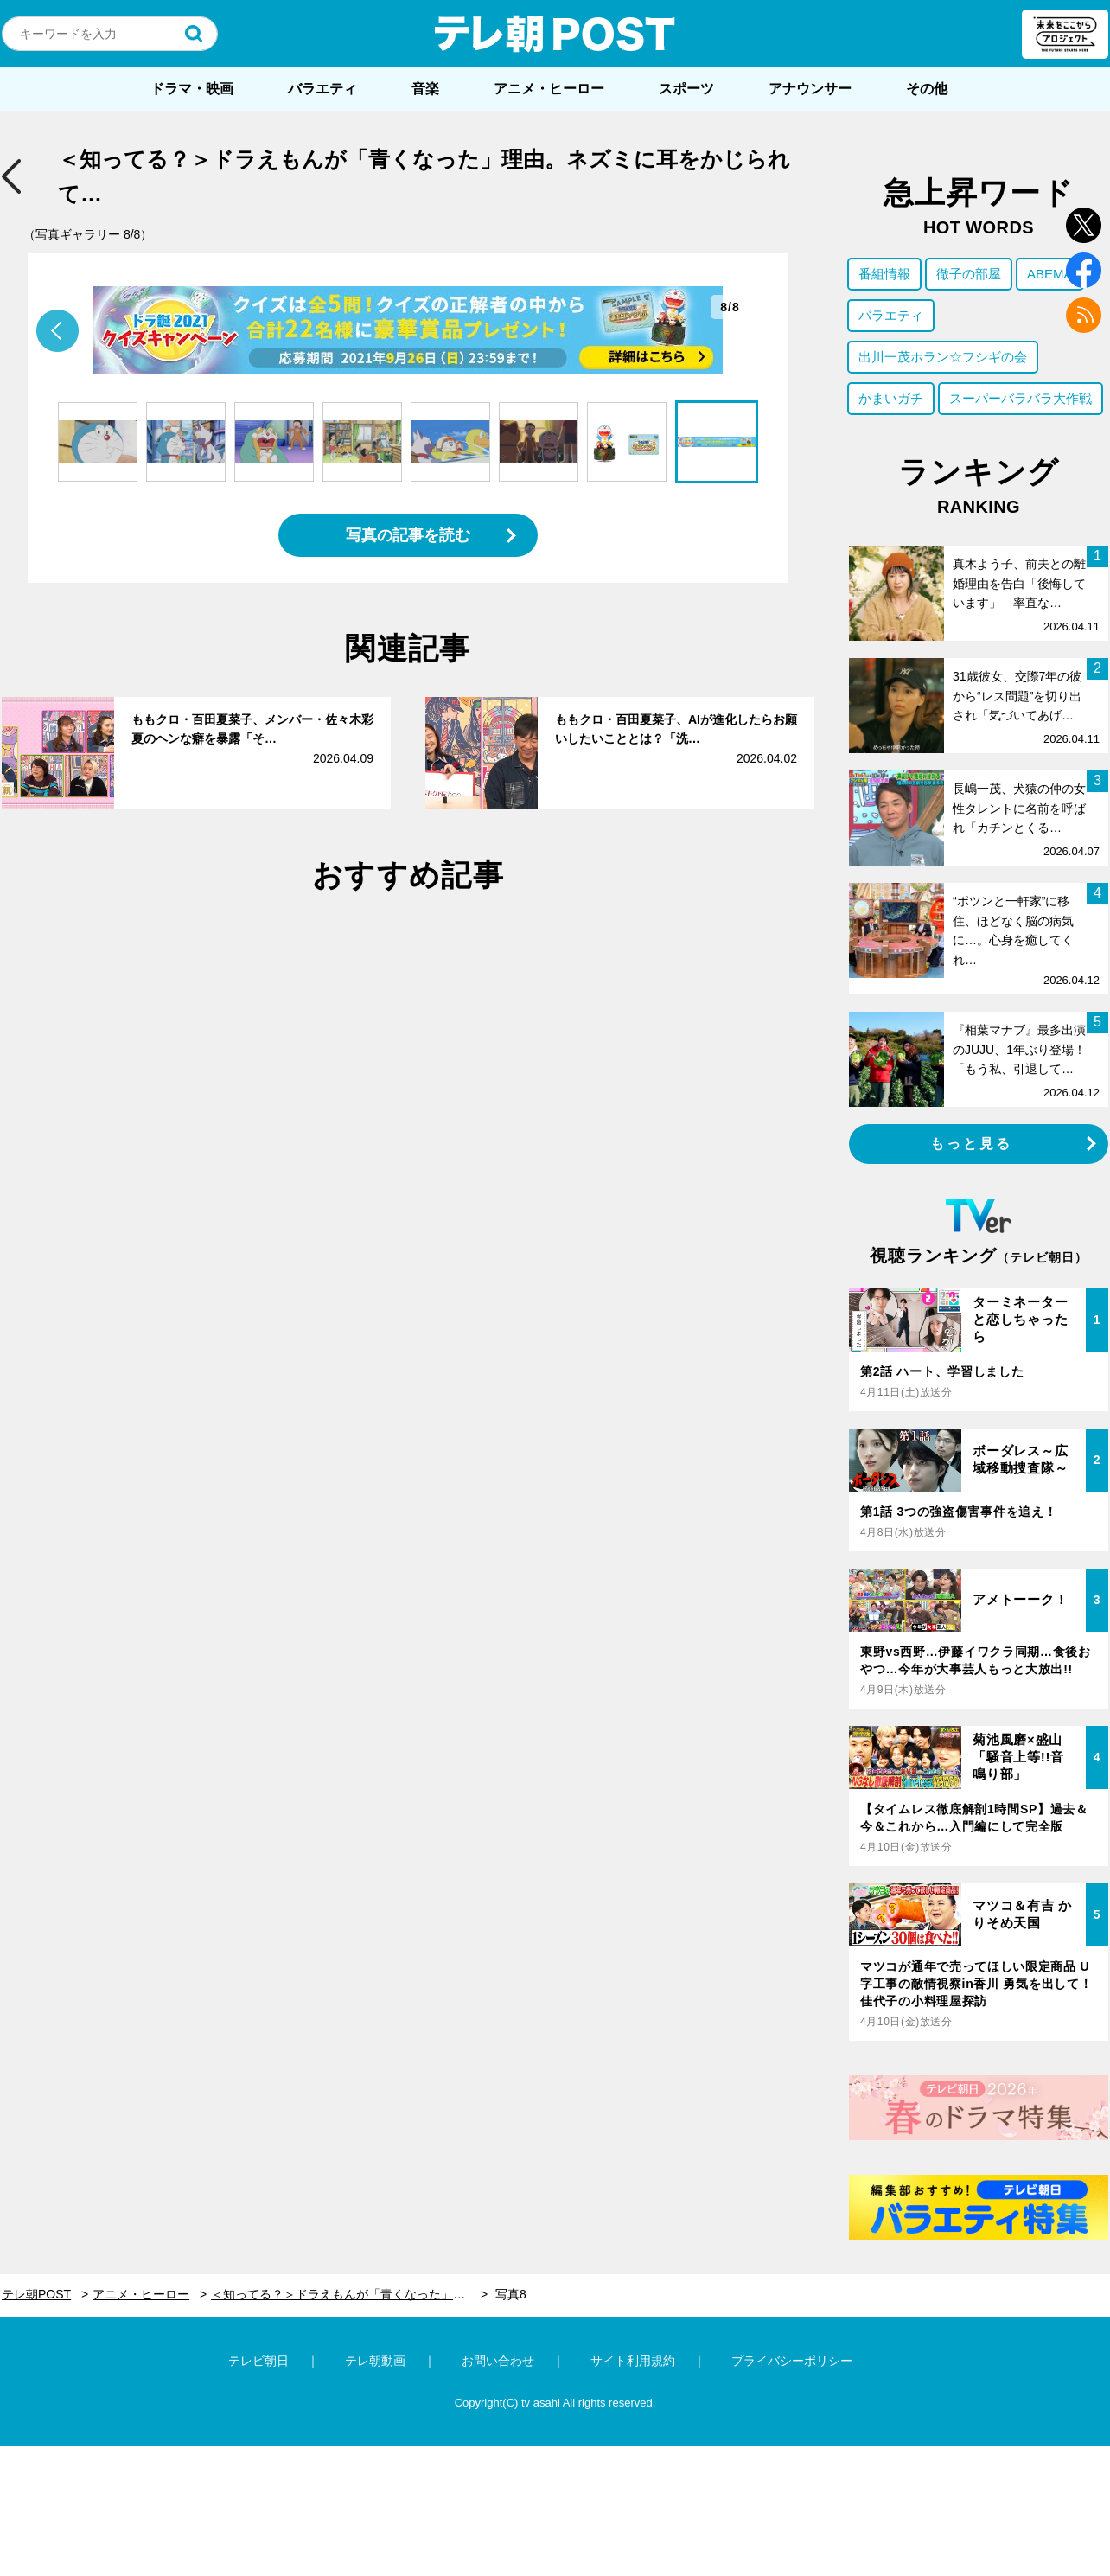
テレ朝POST (555, 34)
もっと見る (971, 1143)
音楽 (425, 88)
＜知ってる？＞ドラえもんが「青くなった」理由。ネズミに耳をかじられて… (349, 2294)
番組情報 (884, 273)
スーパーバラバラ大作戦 (1020, 398)
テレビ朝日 (258, 2361)
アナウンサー (810, 88)
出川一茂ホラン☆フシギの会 (942, 356)
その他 (926, 88)
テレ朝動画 (375, 2361)
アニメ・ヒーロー (549, 88)
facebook (1083, 270)
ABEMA (1050, 273)
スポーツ (686, 88)
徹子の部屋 (968, 273)
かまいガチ (890, 398)
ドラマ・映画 (191, 88)
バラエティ (322, 88)
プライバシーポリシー (791, 2361)
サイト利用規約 (632, 2361)
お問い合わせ (498, 2361)
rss (1083, 315)
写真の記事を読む (408, 535)
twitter (1083, 225)
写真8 (510, 2294)
